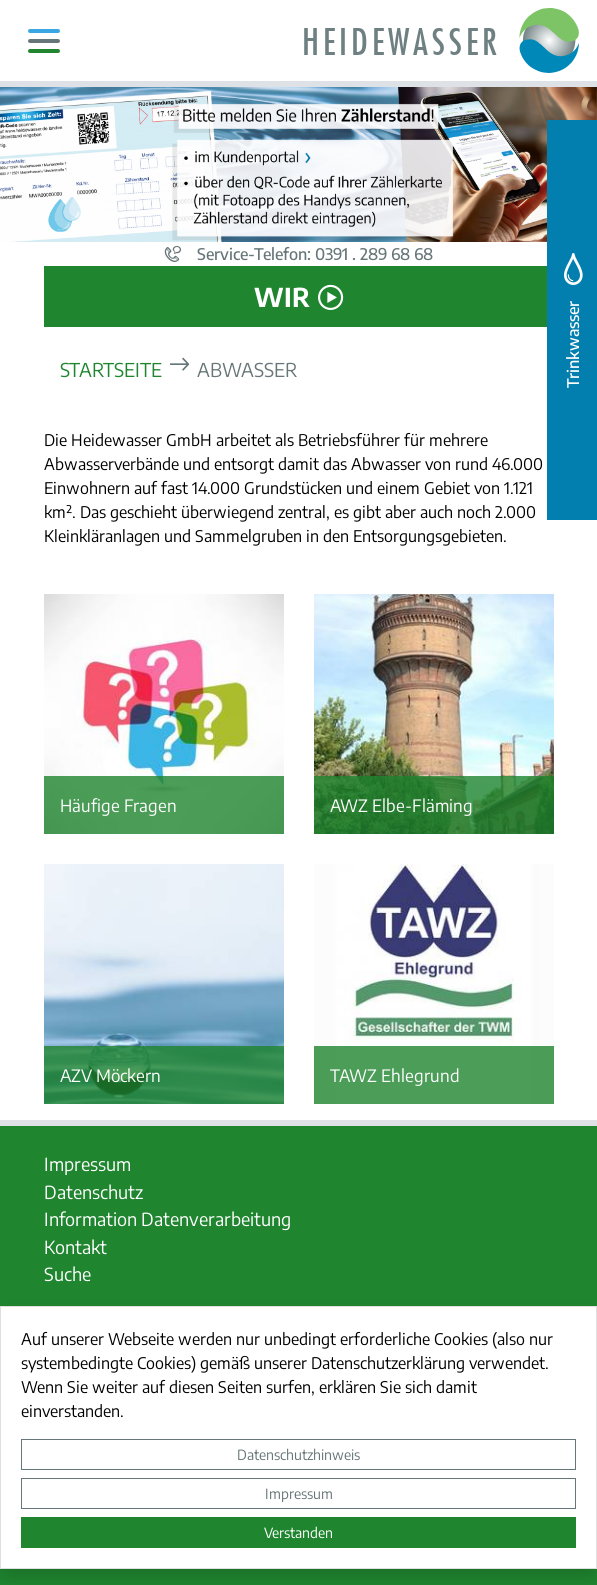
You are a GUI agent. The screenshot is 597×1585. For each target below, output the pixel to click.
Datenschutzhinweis (298, 1454)
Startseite (111, 368)
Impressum (299, 1493)
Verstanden (298, 1532)
